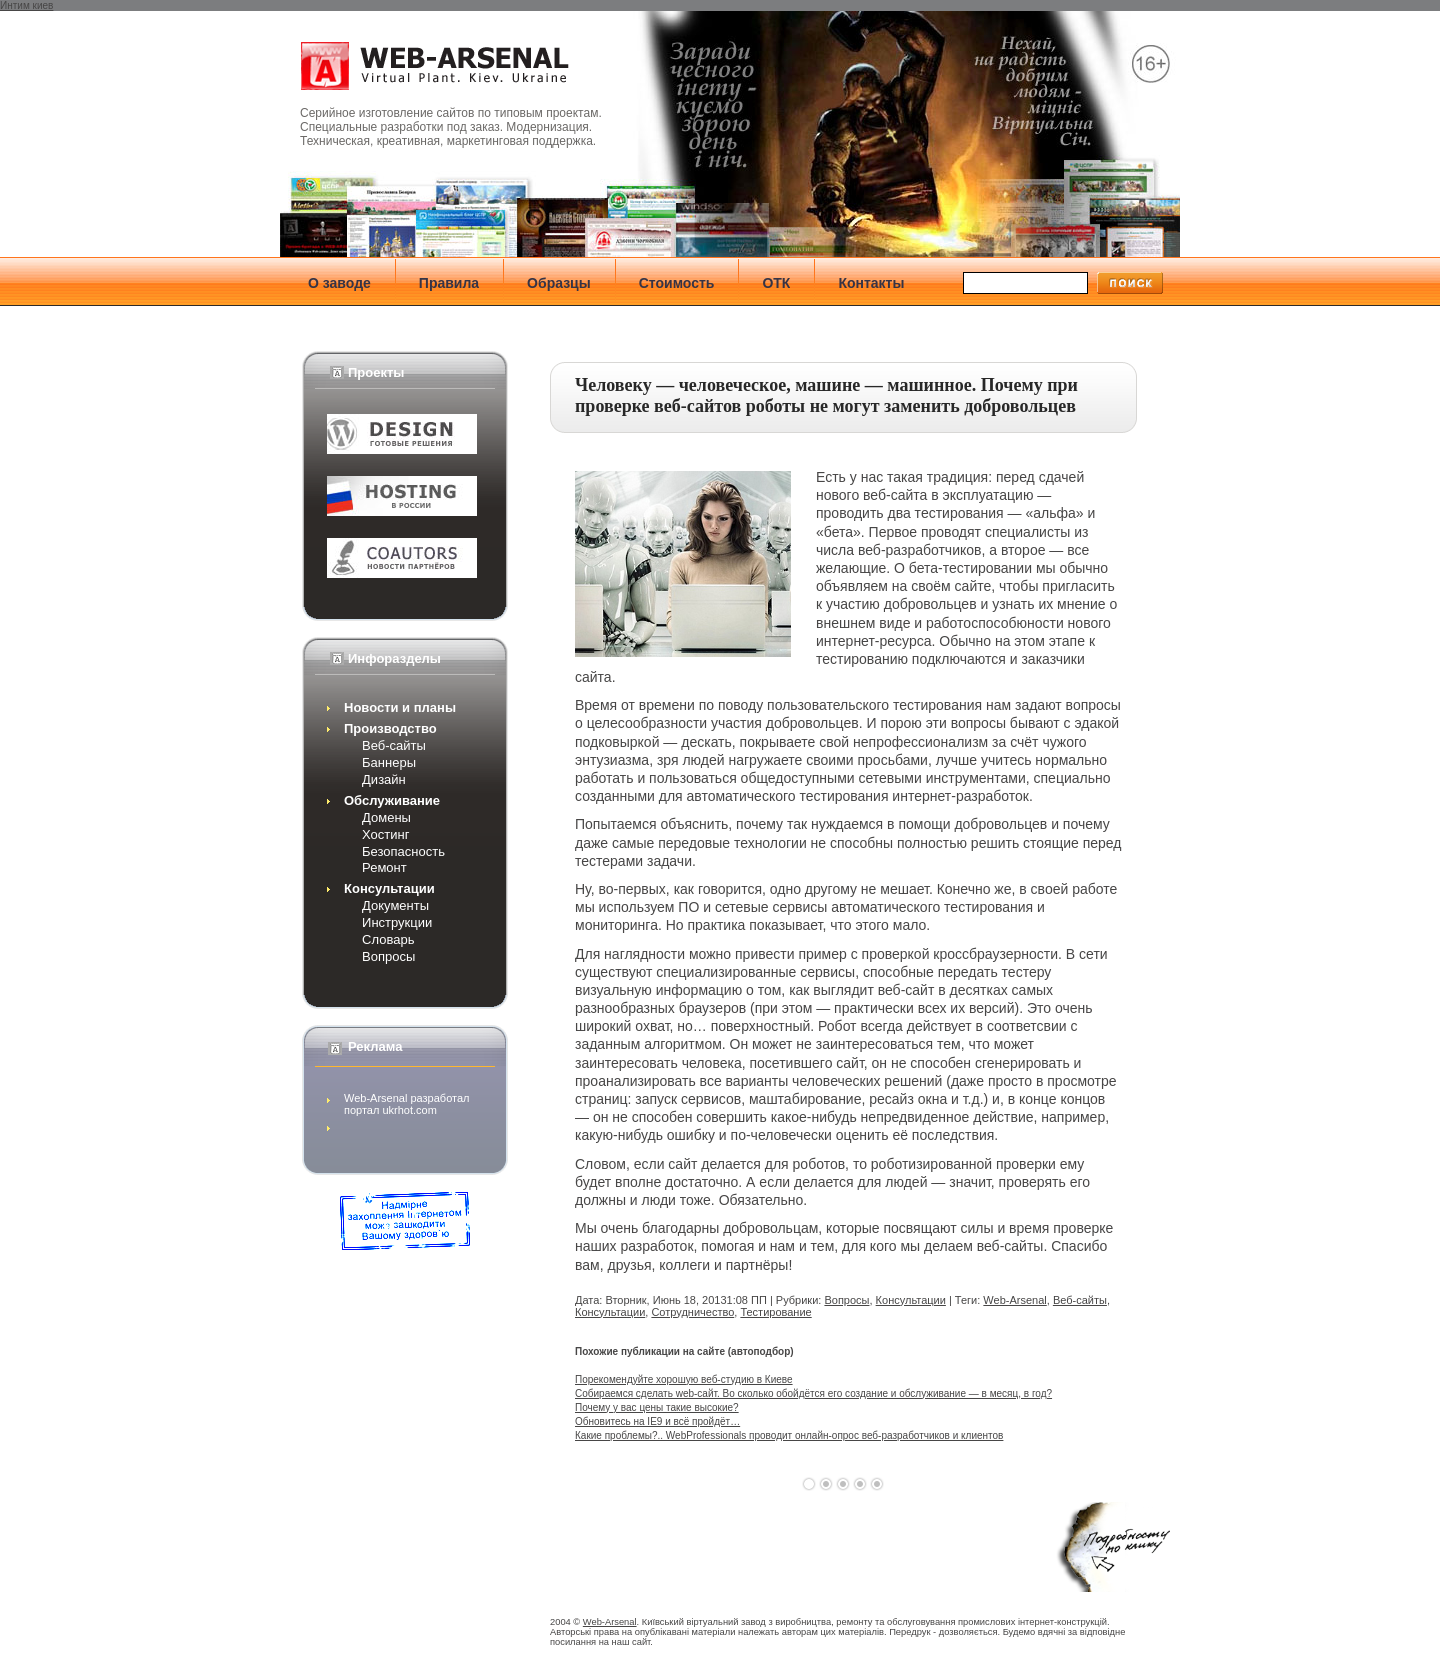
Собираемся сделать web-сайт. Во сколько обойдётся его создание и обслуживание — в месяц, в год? (813, 1393)
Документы (395, 905)
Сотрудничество (692, 1312)
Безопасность (403, 851)
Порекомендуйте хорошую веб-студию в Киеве (684, 1379)
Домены (386, 817)
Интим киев (26, 5)
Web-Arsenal (1014, 1300)
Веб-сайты (394, 745)
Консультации (911, 1300)
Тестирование (775, 1312)
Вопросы (388, 956)
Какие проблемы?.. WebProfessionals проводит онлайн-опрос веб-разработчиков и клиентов (789, 1435)
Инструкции (397, 922)
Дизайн (384, 779)
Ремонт (384, 867)
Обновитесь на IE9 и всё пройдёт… (657, 1421)
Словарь (388, 939)
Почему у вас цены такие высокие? (657, 1407)
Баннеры (389, 762)
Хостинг (385, 834)
